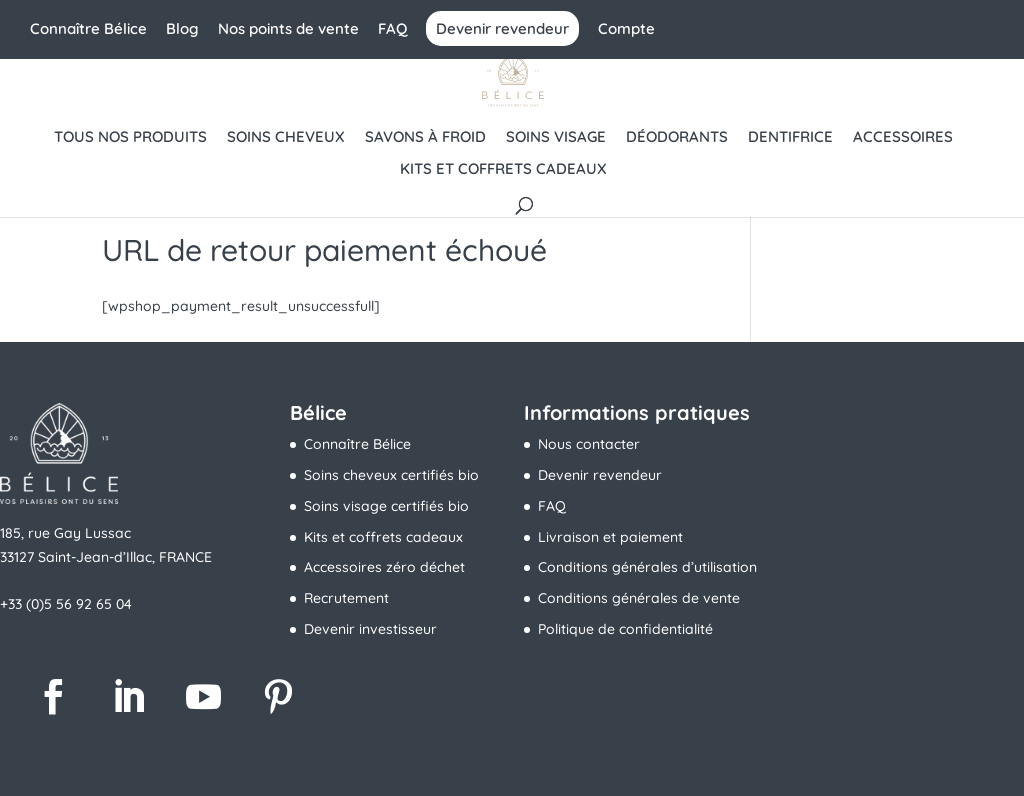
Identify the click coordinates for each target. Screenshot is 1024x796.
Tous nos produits (130, 138)
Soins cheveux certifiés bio (391, 475)
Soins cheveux (286, 138)
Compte (626, 29)
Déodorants (677, 138)
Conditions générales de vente (639, 598)
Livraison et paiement (610, 537)
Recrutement (346, 598)
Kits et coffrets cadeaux (503, 170)
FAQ (392, 29)
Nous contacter (589, 444)
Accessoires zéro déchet (384, 567)
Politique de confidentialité (625, 629)
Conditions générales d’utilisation (647, 567)
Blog (182, 29)
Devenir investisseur (370, 629)
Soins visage (556, 138)
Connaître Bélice (88, 29)
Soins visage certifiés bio (386, 506)
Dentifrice (790, 138)
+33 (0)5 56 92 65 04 (66, 604)
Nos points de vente (288, 29)
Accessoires (903, 138)
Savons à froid (425, 138)
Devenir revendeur (502, 28)
